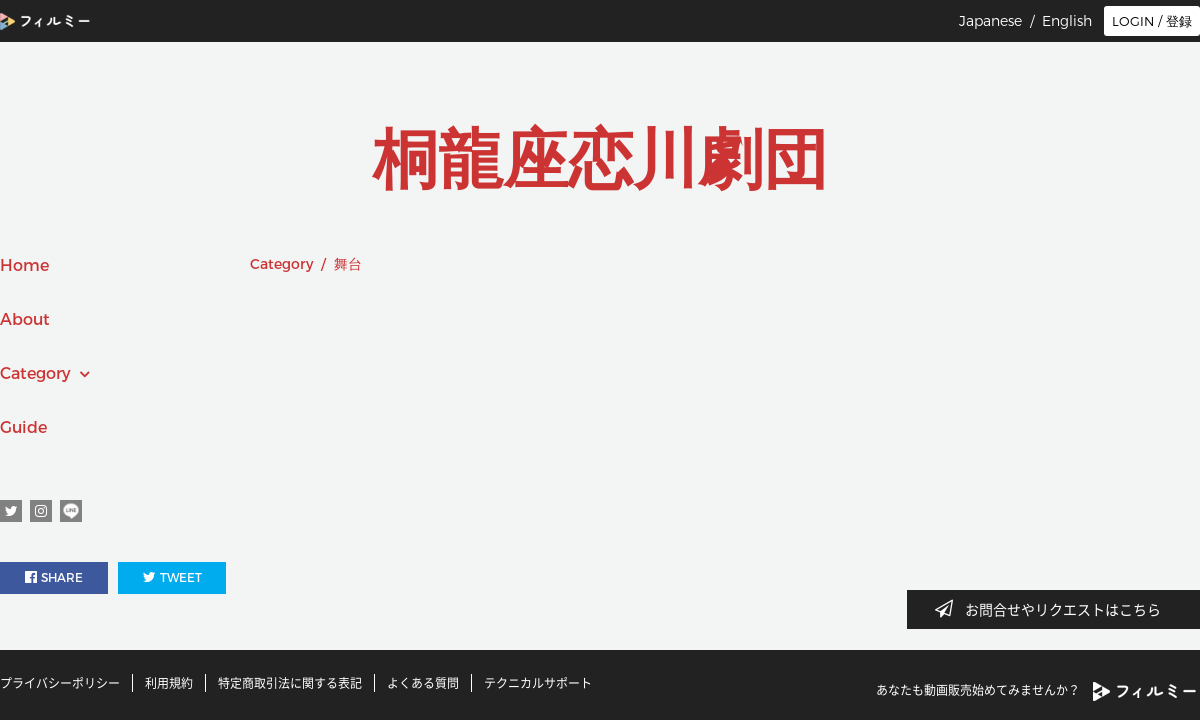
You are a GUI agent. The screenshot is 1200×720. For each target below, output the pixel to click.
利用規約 (169, 683)
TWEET (172, 577)
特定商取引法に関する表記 (290, 683)
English (1067, 21)
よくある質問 (423, 683)
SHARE (54, 577)
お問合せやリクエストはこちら (1054, 609)
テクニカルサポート (538, 683)
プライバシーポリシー (60, 683)
